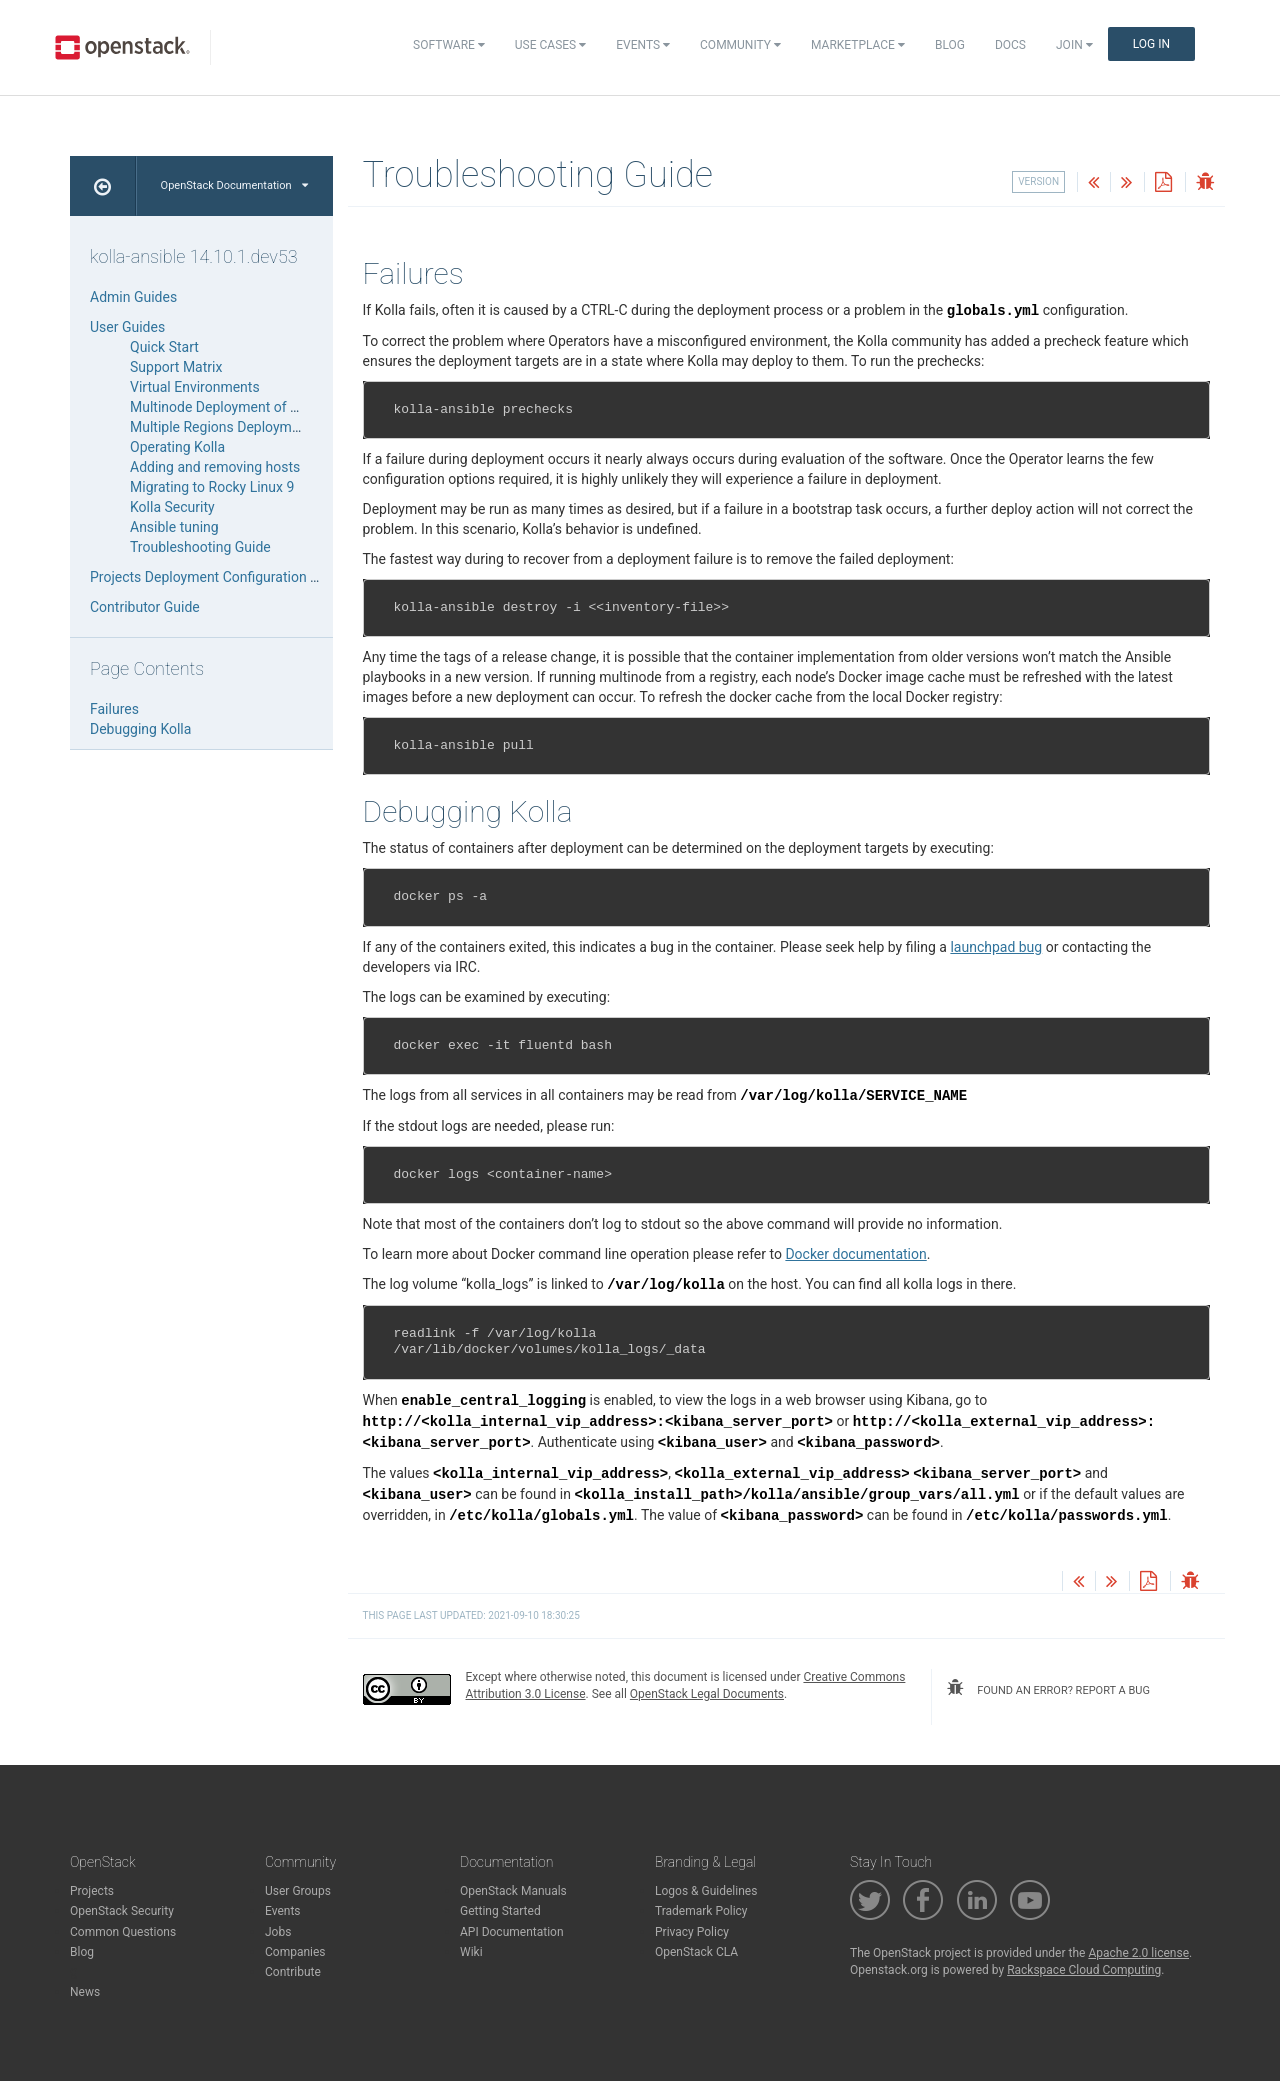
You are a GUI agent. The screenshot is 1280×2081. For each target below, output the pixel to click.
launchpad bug (996, 947)
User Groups (298, 1891)
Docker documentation (855, 1254)
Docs (1010, 45)
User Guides (127, 327)
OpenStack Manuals (513, 1891)
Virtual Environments (195, 387)
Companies (295, 1952)
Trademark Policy (701, 1911)
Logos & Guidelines (706, 1891)
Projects (92, 1891)
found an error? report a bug (1048, 1688)
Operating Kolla (177, 447)
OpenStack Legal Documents (707, 1694)
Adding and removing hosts (215, 467)
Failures (114, 709)
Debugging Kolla (140, 729)
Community (740, 45)
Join (1074, 45)
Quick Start (164, 347)
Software (449, 45)
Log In (1151, 44)
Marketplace (858, 45)
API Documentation (512, 1932)
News (85, 1992)
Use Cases (550, 45)
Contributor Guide (145, 607)
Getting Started (500, 1911)
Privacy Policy (692, 1932)
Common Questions (123, 1932)
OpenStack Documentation (234, 185)
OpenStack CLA (696, 1952)
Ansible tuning (174, 527)
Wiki (471, 1952)
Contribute (293, 1972)
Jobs (278, 1932)
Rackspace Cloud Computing (1084, 1970)
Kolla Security (172, 507)
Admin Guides (133, 297)
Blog (950, 45)
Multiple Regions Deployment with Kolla (253, 427)
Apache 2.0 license (1138, 1953)
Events (643, 45)
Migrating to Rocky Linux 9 (212, 487)
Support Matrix (176, 367)
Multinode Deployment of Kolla (225, 407)
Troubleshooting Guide (200, 547)
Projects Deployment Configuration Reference (231, 577)
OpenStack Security (122, 1911)
